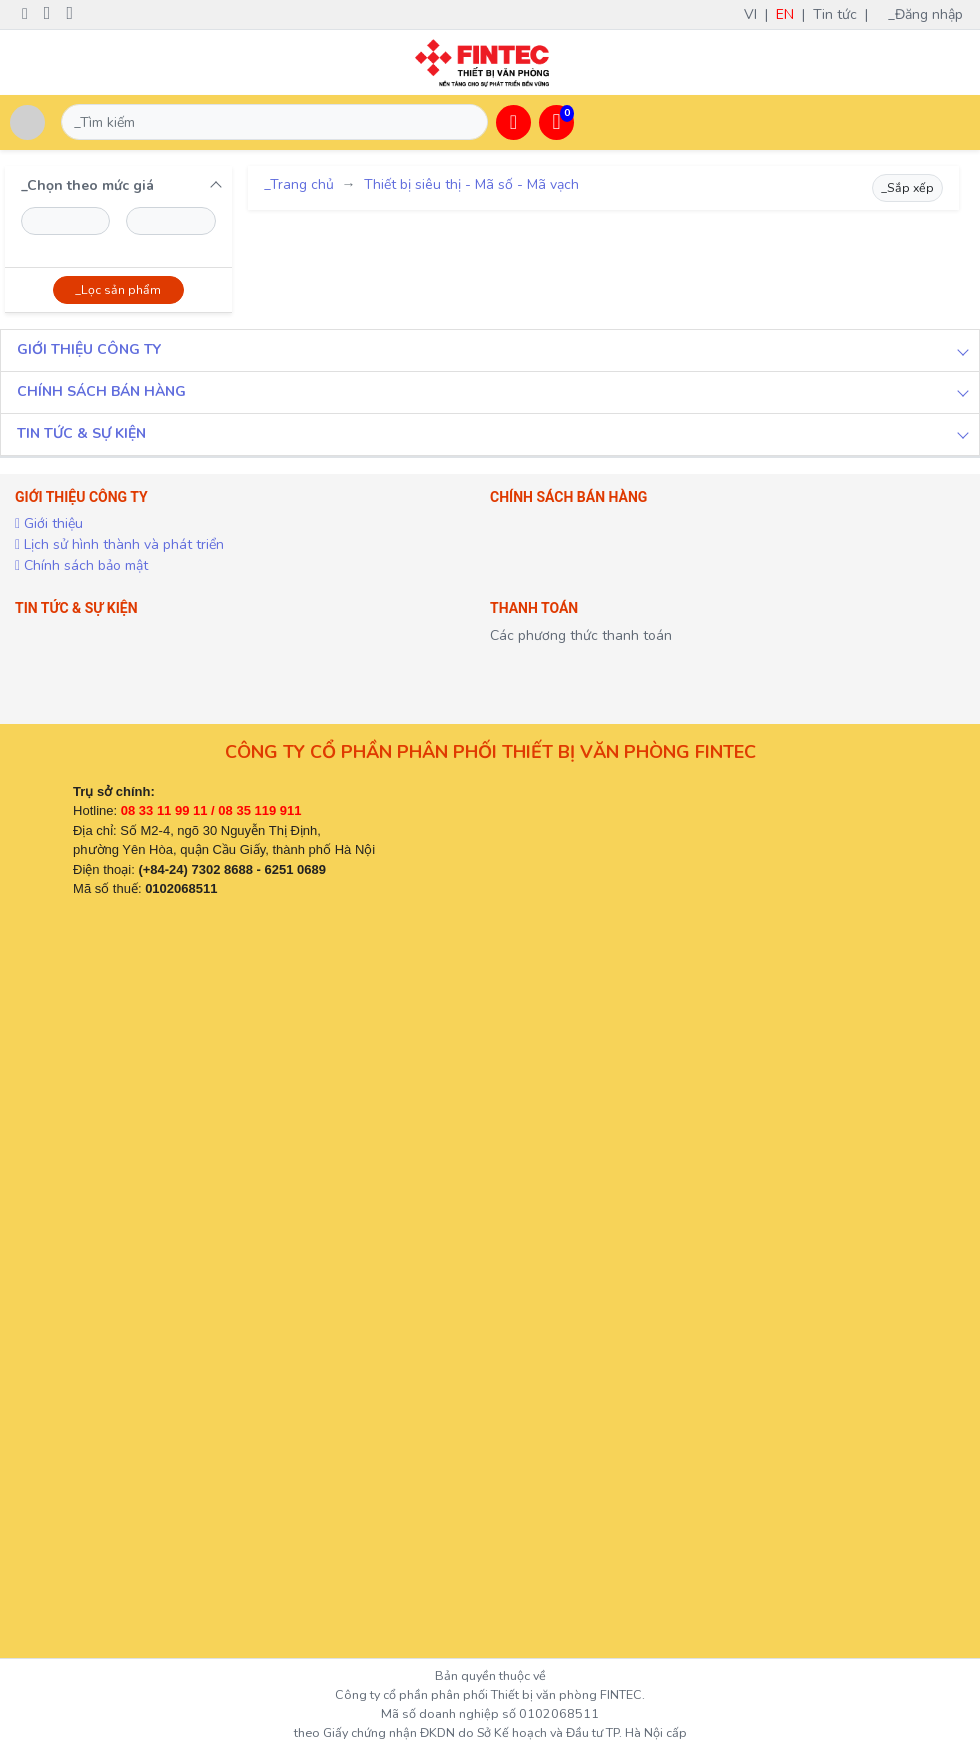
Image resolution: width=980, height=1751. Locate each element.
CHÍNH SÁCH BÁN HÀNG (101, 391)
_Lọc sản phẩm (118, 290)
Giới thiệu (49, 523)
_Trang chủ (299, 184)
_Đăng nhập (931, 14)
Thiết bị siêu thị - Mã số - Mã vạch (471, 184)
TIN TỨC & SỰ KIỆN (81, 433)
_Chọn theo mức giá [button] (87, 185)
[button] (513, 122)
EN (785, 14)
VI (750, 14)
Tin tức (835, 14)
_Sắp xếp (907, 188)
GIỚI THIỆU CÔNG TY (89, 349)
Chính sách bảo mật (81, 565)
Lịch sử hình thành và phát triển (119, 544)
